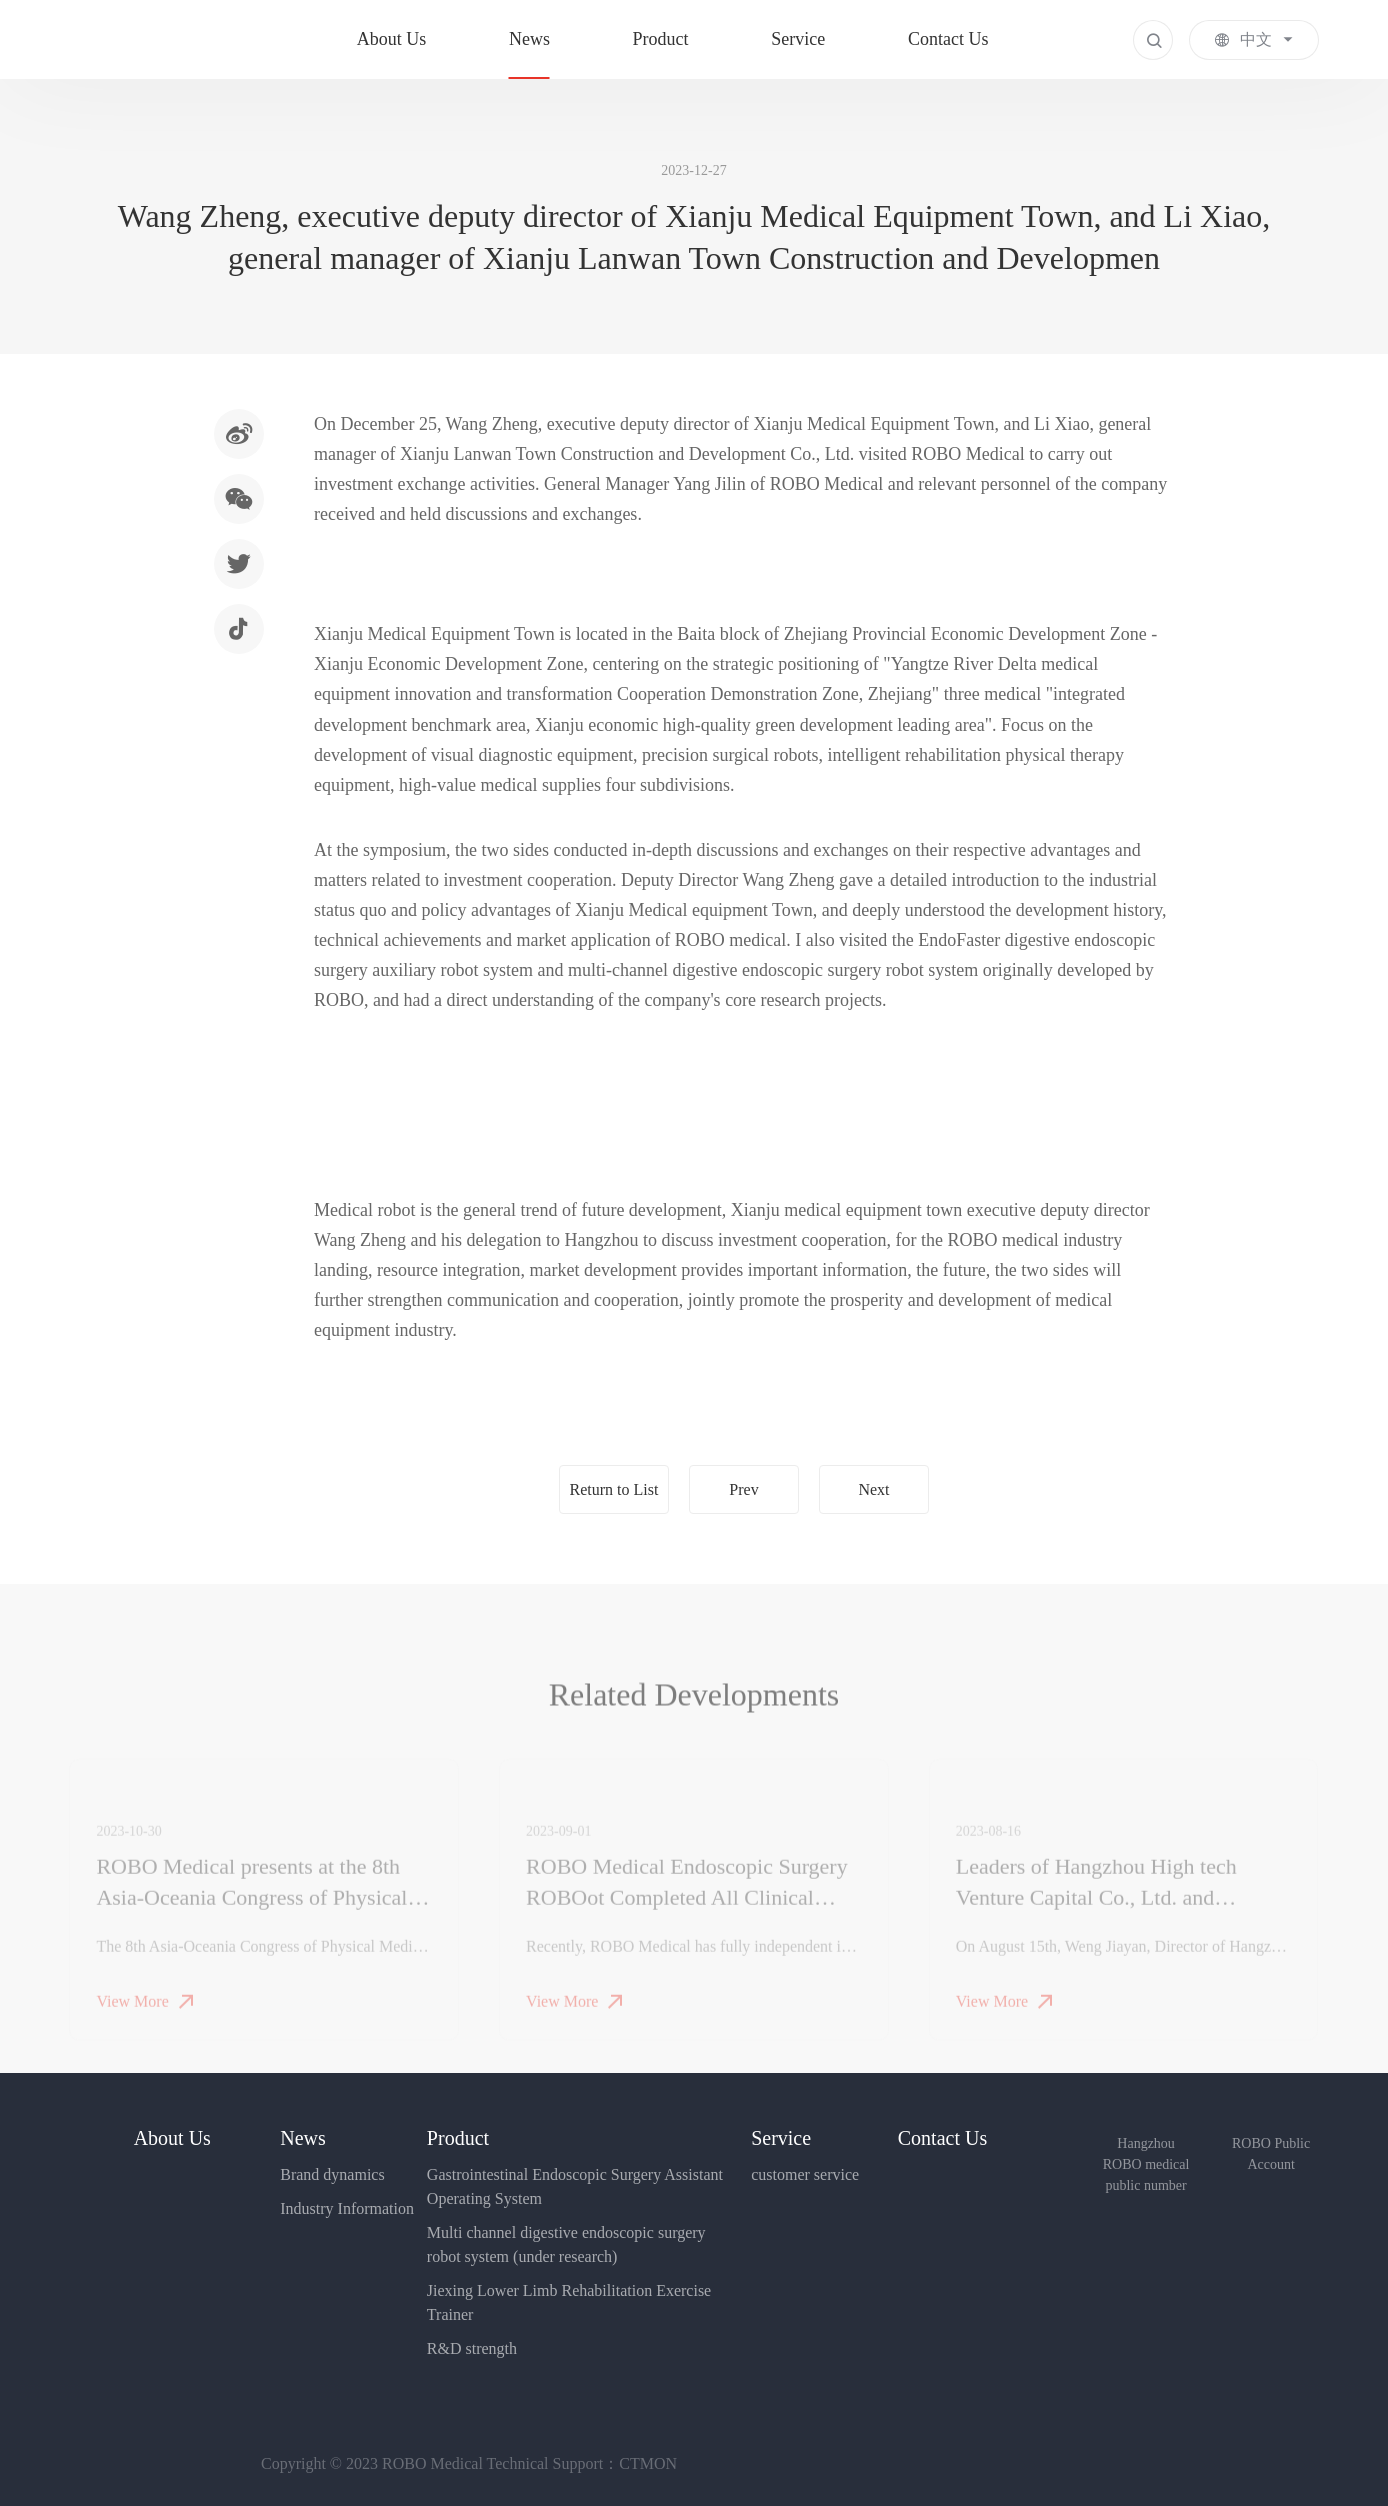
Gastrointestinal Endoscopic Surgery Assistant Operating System (575, 2186)
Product (661, 39)
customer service (805, 2174)
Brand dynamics (332, 2174)
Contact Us (948, 39)
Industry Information (347, 2208)
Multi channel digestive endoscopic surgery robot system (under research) (566, 2244)
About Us (392, 39)
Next (873, 1489)
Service (798, 39)
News (529, 39)
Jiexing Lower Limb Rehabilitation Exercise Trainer (569, 2302)
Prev (743, 1489)
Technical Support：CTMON (582, 2463)
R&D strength (472, 2348)
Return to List (614, 1489)
